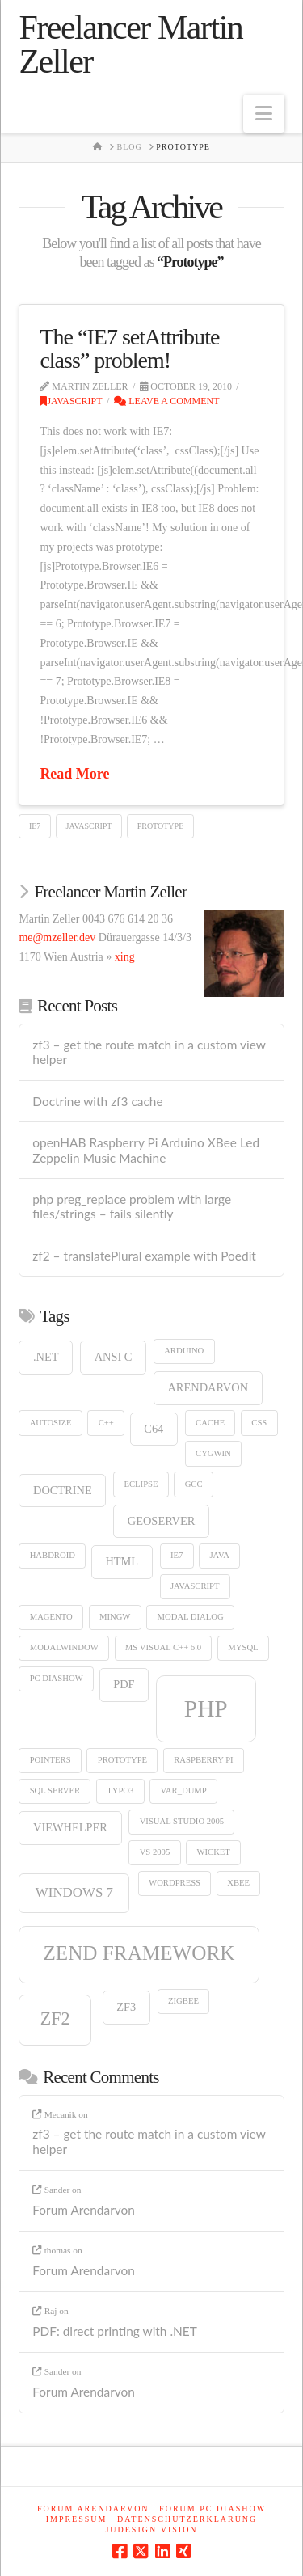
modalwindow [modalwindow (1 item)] (64, 1647)
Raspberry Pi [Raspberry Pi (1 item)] (203, 1759)
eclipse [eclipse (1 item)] (141, 1484)
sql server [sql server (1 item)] (55, 1790)
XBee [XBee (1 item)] (238, 1882)
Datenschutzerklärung (187, 2519)
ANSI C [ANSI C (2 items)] (114, 1356)
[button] (263, 114)
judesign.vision (151, 2529)
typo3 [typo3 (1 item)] (120, 1790)
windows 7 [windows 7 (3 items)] (74, 1892)
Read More (74, 774)
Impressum (76, 2519)
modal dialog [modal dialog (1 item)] (191, 1616)
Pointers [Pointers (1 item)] (50, 1759)
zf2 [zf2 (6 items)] (55, 2018)
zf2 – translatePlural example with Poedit (144, 1255)
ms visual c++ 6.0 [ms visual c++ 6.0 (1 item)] (163, 1647)
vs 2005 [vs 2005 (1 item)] (155, 1852)
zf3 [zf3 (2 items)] (126, 2006)
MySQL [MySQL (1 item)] (243, 1647)
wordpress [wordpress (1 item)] (174, 1882)
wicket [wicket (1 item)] (212, 1852)
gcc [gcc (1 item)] (194, 1484)
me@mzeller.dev (57, 937)
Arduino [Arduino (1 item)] (184, 1350)
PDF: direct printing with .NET (114, 2331)
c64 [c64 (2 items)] (153, 1428)
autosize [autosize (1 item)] (51, 1422)
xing (125, 957)
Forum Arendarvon (83, 2209)
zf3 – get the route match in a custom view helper (148, 1052)
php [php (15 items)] (206, 1708)
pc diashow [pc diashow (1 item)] (56, 1678)
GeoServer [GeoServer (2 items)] (162, 1520)
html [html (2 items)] (121, 1561)
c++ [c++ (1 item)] (106, 1422)
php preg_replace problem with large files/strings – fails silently (131, 1207)
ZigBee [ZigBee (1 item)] (183, 2000)
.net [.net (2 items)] (46, 1356)
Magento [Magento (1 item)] (51, 1616)
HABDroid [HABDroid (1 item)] (52, 1555)
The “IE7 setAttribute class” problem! (129, 348)
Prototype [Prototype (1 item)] (122, 1759)
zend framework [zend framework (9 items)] (138, 1953)
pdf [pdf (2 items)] (123, 1684)
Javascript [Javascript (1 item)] (195, 1585)
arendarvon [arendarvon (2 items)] (207, 1387)
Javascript (71, 401)
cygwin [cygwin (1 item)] (213, 1453)
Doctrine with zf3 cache (97, 1101)
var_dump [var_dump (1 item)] (184, 1790)
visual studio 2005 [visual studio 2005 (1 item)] (182, 1821)
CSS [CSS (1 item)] (259, 1422)
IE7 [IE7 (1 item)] (176, 1555)
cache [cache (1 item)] (210, 1422)
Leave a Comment (166, 401)
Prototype (160, 825)
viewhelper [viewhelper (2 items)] (70, 1827)
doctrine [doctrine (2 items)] (62, 1490)
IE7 (34, 825)
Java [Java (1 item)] (219, 1555)
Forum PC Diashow (212, 2508)
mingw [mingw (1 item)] (114, 1616)
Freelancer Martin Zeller (130, 44)
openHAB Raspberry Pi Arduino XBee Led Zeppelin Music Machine (145, 1150)
